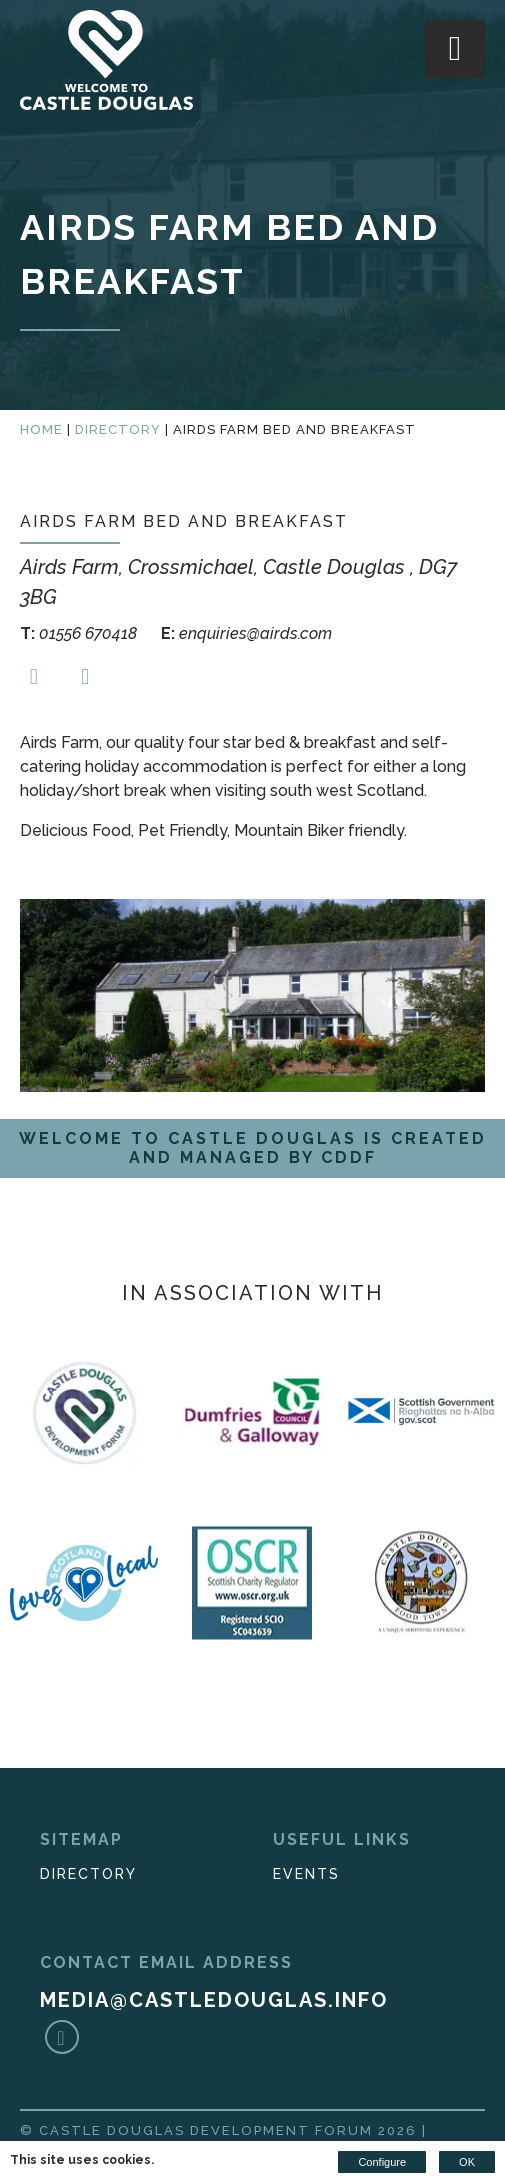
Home (41, 429)
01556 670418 (80, 633)
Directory (118, 429)
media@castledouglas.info (214, 2000)
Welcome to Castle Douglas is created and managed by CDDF (253, 1148)
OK (467, 2162)
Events (306, 1874)
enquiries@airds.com (246, 633)
